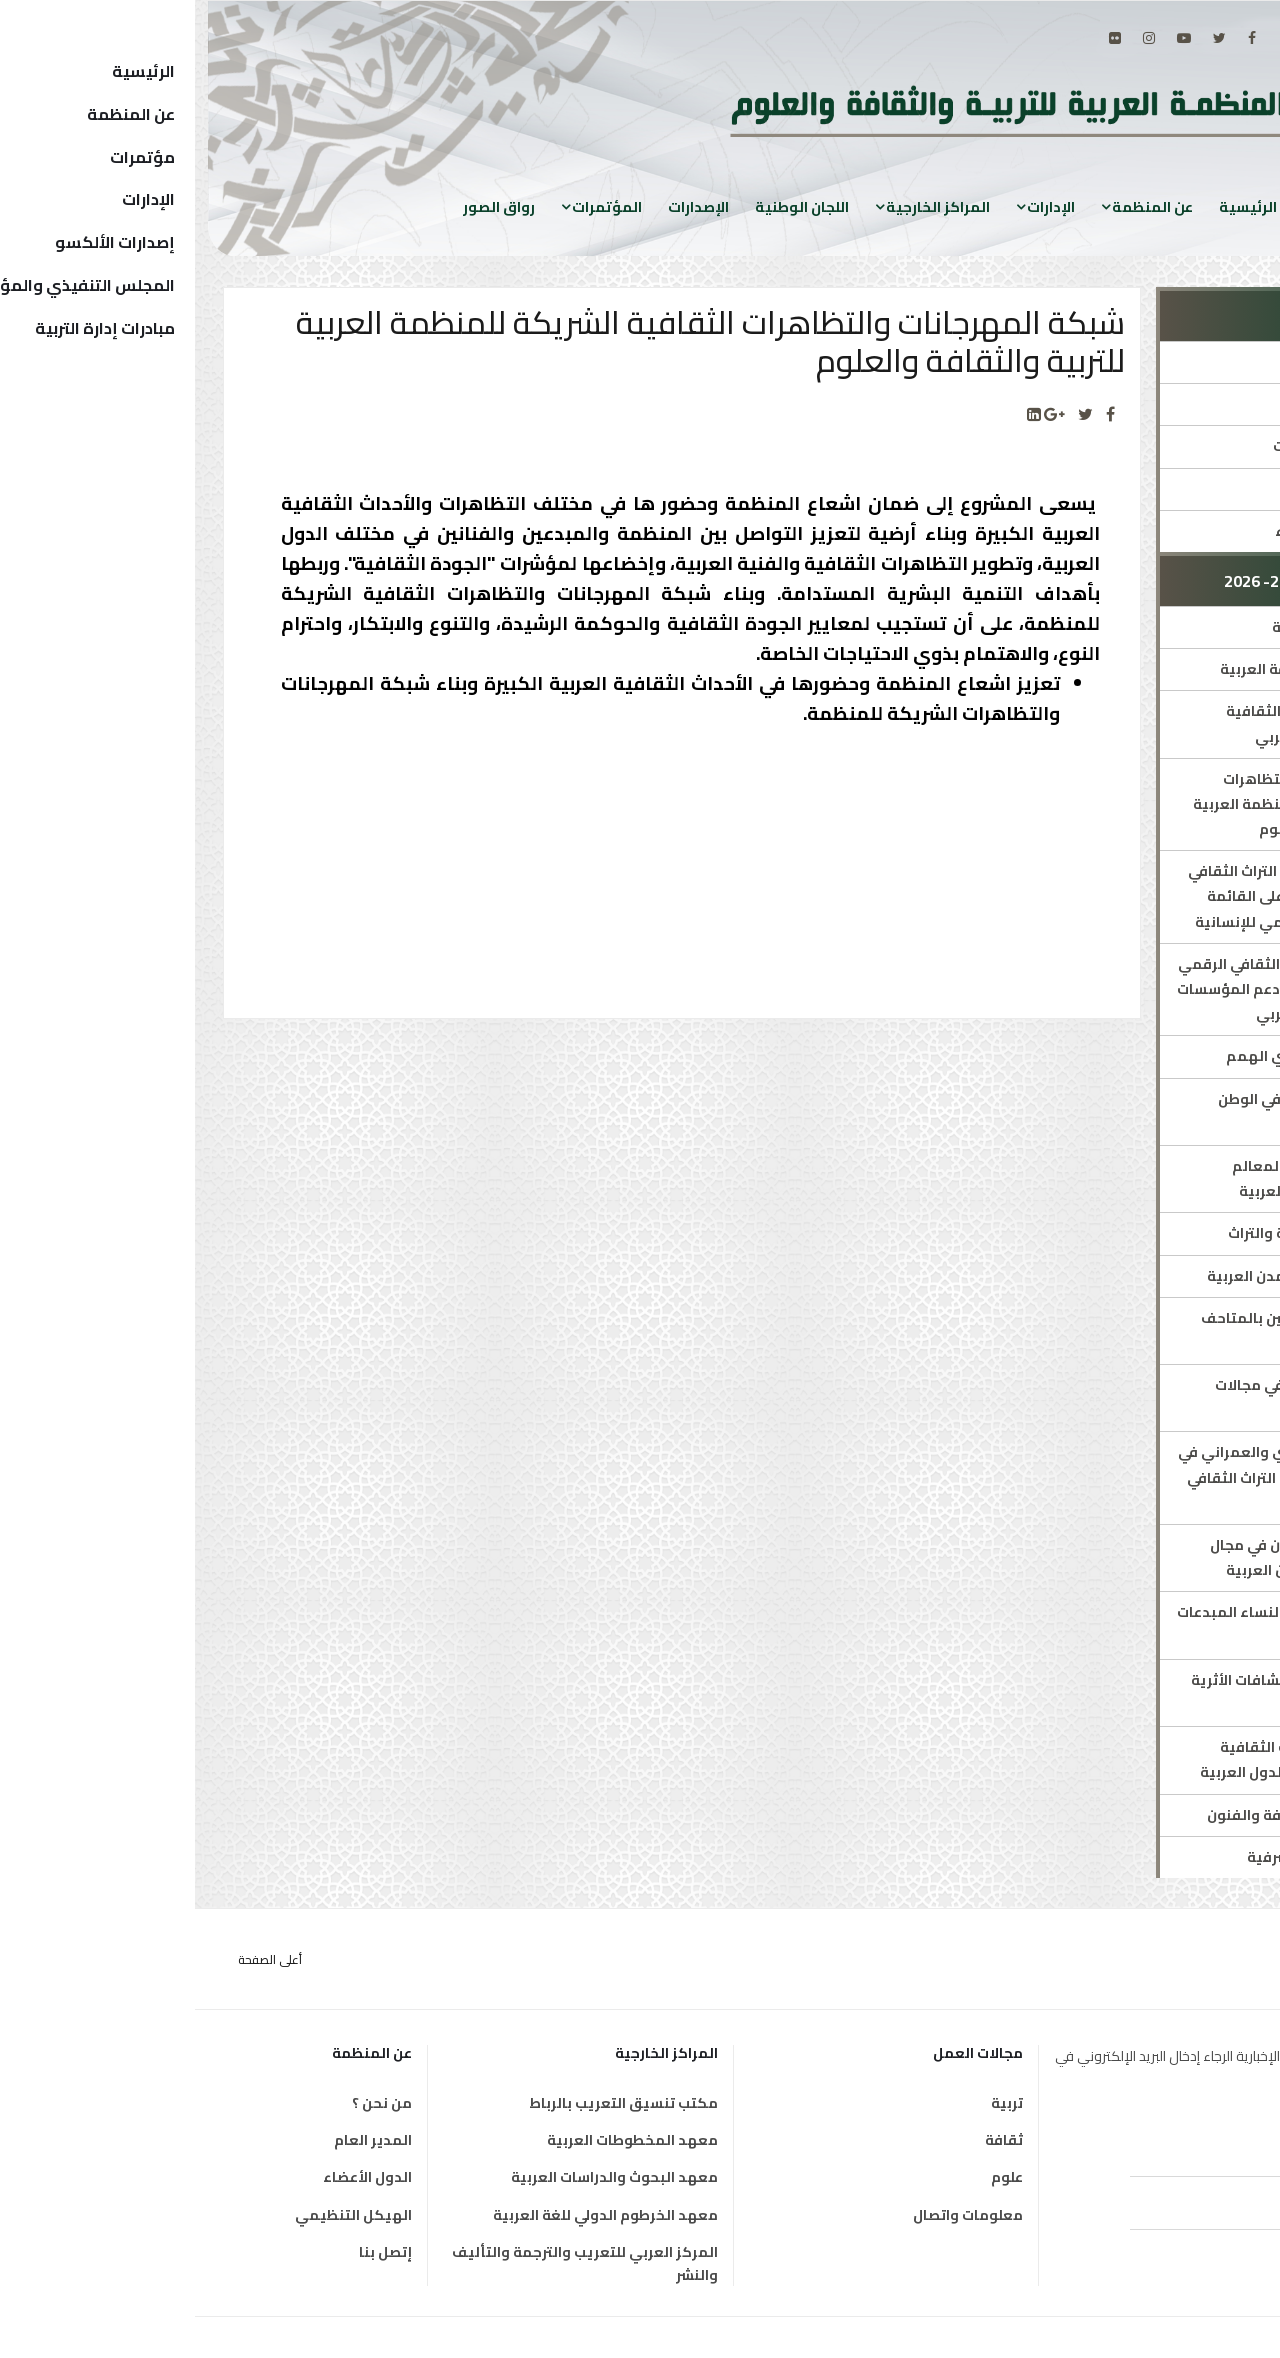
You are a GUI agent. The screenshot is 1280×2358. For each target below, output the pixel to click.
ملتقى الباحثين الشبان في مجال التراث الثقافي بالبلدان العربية (1118, 1557)
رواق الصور (304, 206)
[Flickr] (920, 38)
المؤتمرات (412, 206)
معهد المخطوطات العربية (437, 2140)
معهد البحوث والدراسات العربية (419, 2177)
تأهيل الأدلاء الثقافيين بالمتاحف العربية (1113, 1330)
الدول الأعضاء (172, 2177)
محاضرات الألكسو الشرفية (1136, 1857)
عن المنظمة (957, 206)
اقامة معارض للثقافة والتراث (1127, 1233)
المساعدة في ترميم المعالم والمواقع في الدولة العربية (1129, 1178)
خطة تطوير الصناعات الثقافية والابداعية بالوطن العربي (1126, 723)
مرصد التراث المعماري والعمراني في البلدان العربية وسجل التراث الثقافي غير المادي (1102, 1477)
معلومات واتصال (773, 2215)
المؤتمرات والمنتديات (1149, 446)
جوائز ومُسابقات (1168, 489)
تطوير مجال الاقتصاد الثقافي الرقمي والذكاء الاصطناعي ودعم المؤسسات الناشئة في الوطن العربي (1101, 989)
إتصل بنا (190, 2252)
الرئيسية (1053, 206)
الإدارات (856, 206)
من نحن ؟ (187, 2103)
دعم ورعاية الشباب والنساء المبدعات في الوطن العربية (1101, 1624)
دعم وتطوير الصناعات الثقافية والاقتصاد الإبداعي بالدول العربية (1113, 1759)
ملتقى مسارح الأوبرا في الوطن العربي (1122, 1111)
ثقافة (809, 2140)
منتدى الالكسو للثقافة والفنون (1116, 1815)
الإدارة (1201, 362)
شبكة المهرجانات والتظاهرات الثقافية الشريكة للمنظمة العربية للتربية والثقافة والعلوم (1109, 804)
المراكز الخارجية (743, 206)
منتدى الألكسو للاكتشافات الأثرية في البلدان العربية (1108, 1692)
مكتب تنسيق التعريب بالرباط (428, 2103)
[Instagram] (954, 38)
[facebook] (1057, 38)
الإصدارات (503, 206)
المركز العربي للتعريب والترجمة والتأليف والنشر (390, 2263)
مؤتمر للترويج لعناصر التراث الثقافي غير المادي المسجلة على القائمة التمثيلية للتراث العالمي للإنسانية (1107, 896)
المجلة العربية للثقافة (1149, 627)
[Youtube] (989, 38)
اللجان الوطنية (607, 206)
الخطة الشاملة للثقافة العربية (1123, 669)
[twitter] (1024, 38)
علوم (812, 2177)
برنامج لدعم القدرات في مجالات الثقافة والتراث (1120, 1397)
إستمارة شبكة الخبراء (1150, 531)
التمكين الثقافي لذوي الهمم (1126, 1056)
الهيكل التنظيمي (158, 2215)
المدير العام (178, 2140)
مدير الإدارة (1184, 404)
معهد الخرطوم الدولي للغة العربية (410, 2215)
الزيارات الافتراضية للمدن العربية (1116, 1276)
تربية (812, 2103)
